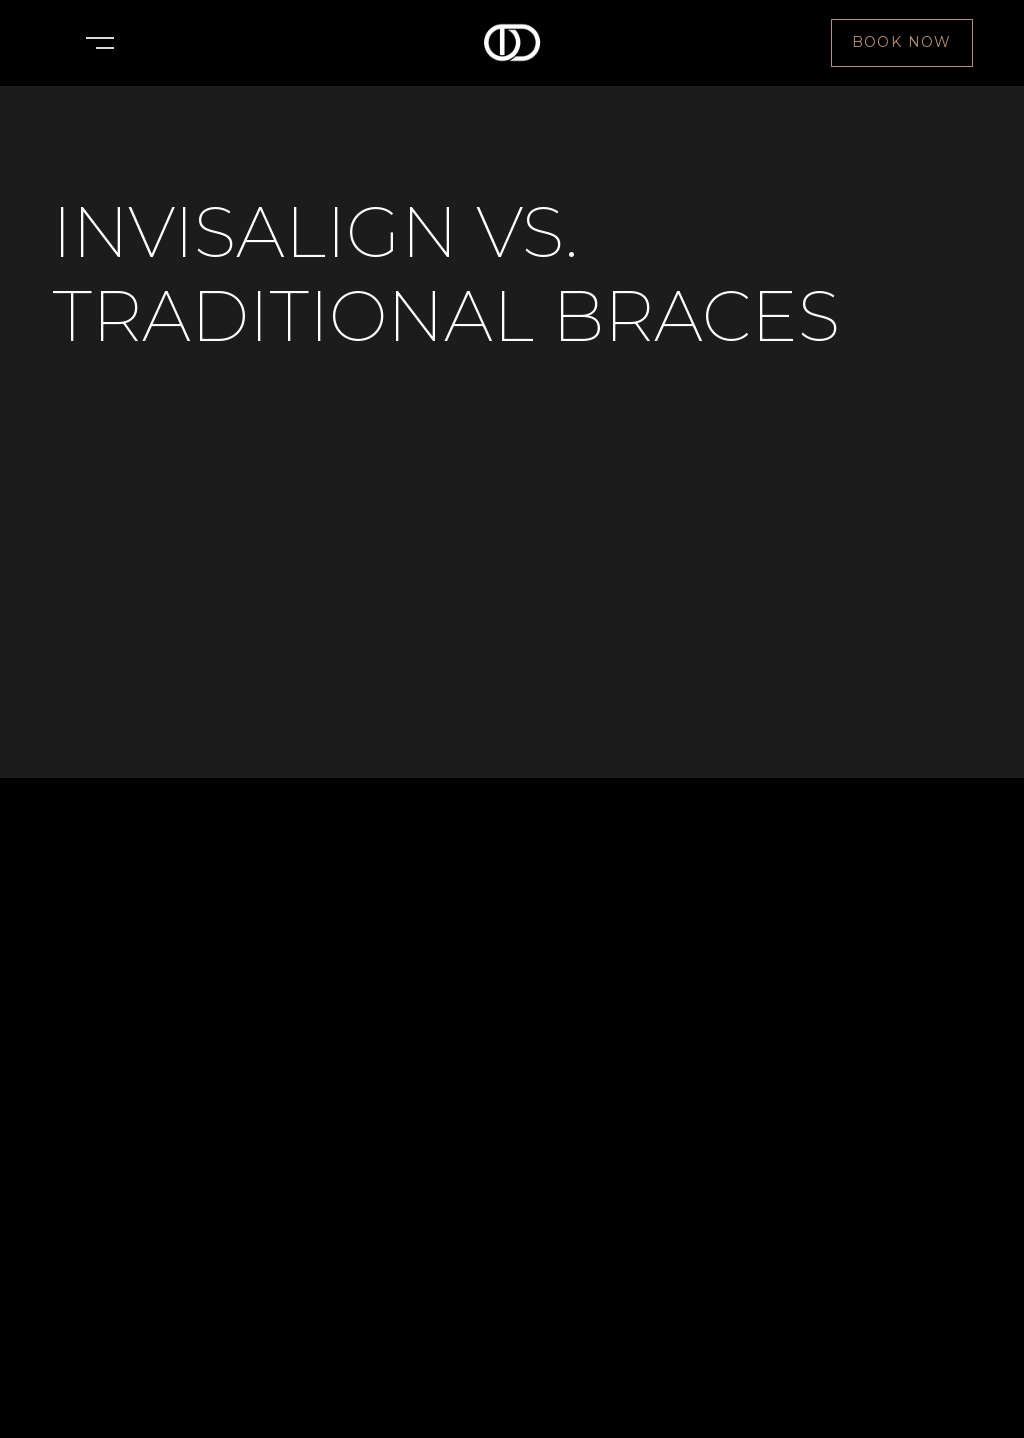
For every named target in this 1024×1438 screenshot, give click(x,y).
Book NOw (902, 42)
